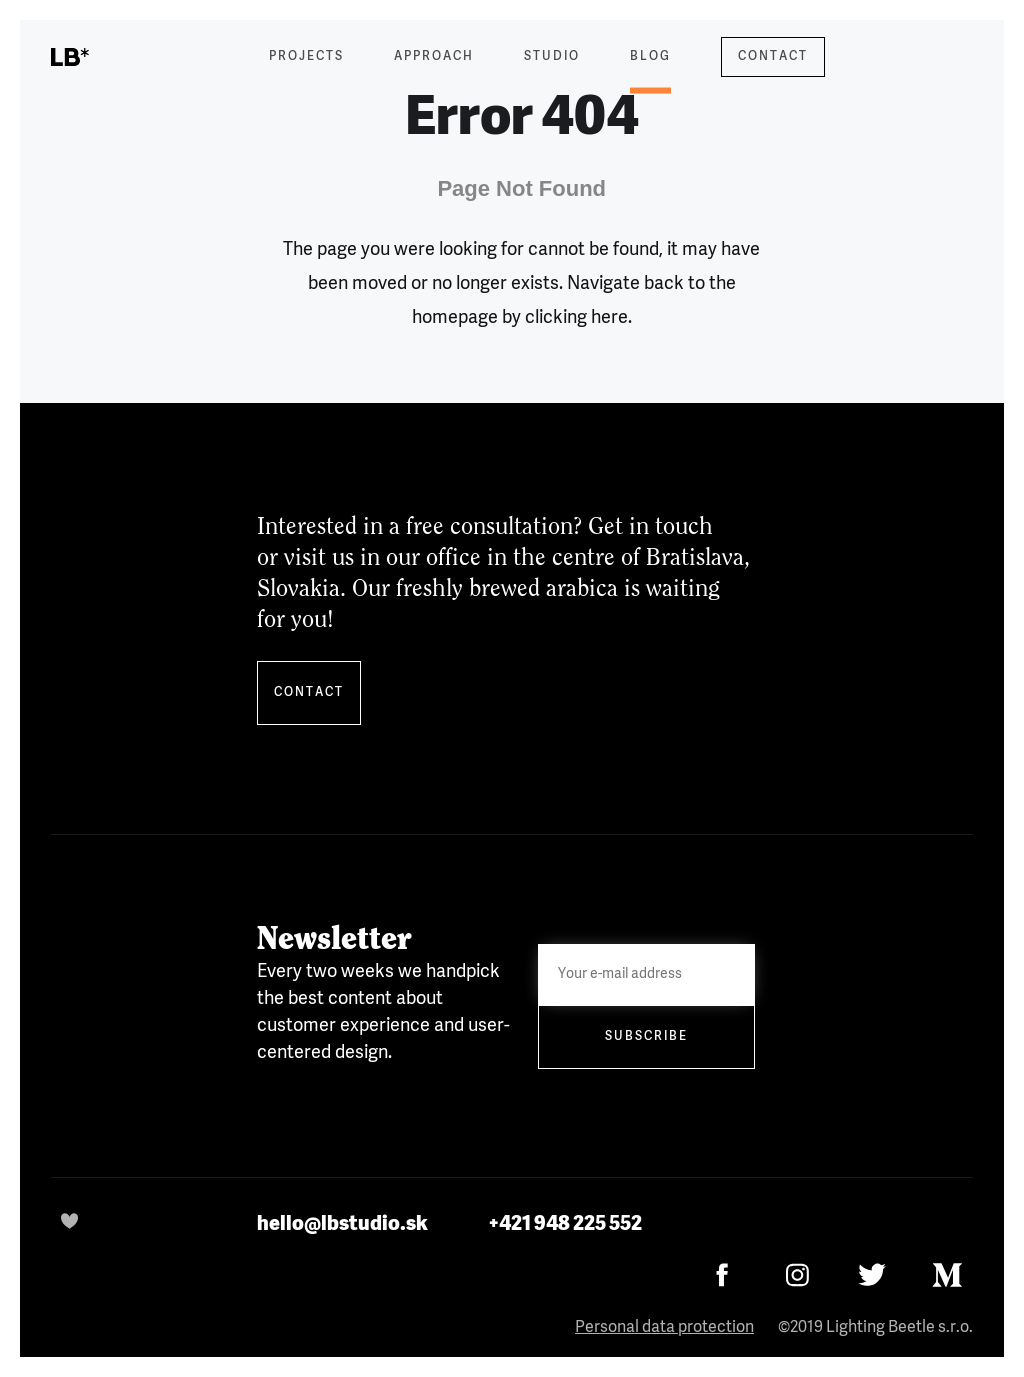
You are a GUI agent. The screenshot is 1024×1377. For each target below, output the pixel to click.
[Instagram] (797, 1274)
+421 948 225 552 (565, 1224)
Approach (434, 57)
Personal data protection (664, 1328)
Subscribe (646, 1037)
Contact (773, 57)
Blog (650, 69)
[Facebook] (722, 1274)
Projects (306, 57)
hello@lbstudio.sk (342, 1224)
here (609, 318)
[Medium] (947, 1274)
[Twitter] (872, 1274)
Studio (552, 57)
